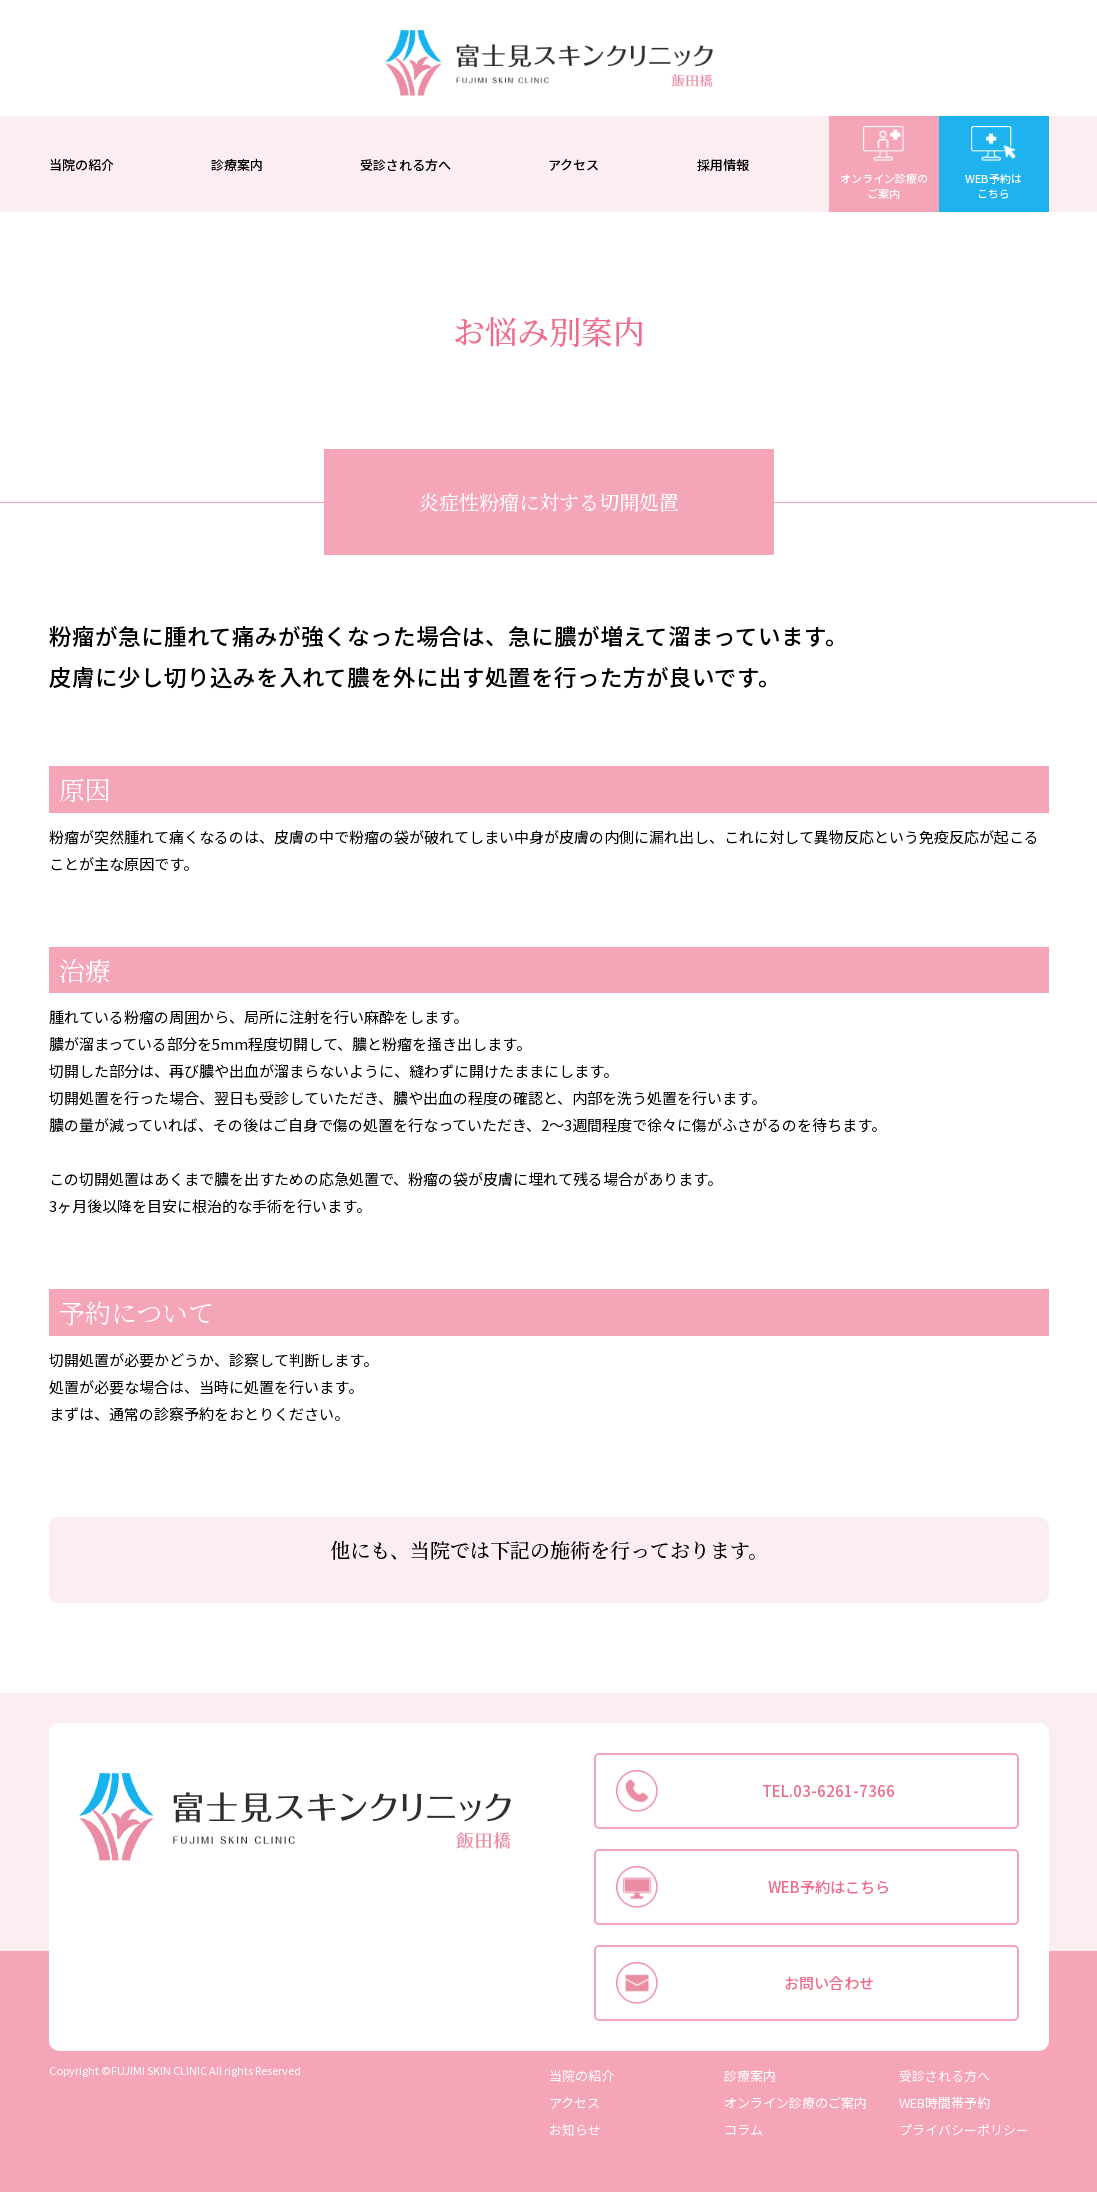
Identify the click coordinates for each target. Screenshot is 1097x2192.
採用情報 (723, 164)
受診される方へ (405, 164)
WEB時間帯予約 (944, 2102)
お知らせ (575, 2129)
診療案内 (237, 164)
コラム (743, 2129)
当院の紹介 (81, 164)
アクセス (573, 164)
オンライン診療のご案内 (795, 2102)
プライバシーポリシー (964, 2129)
